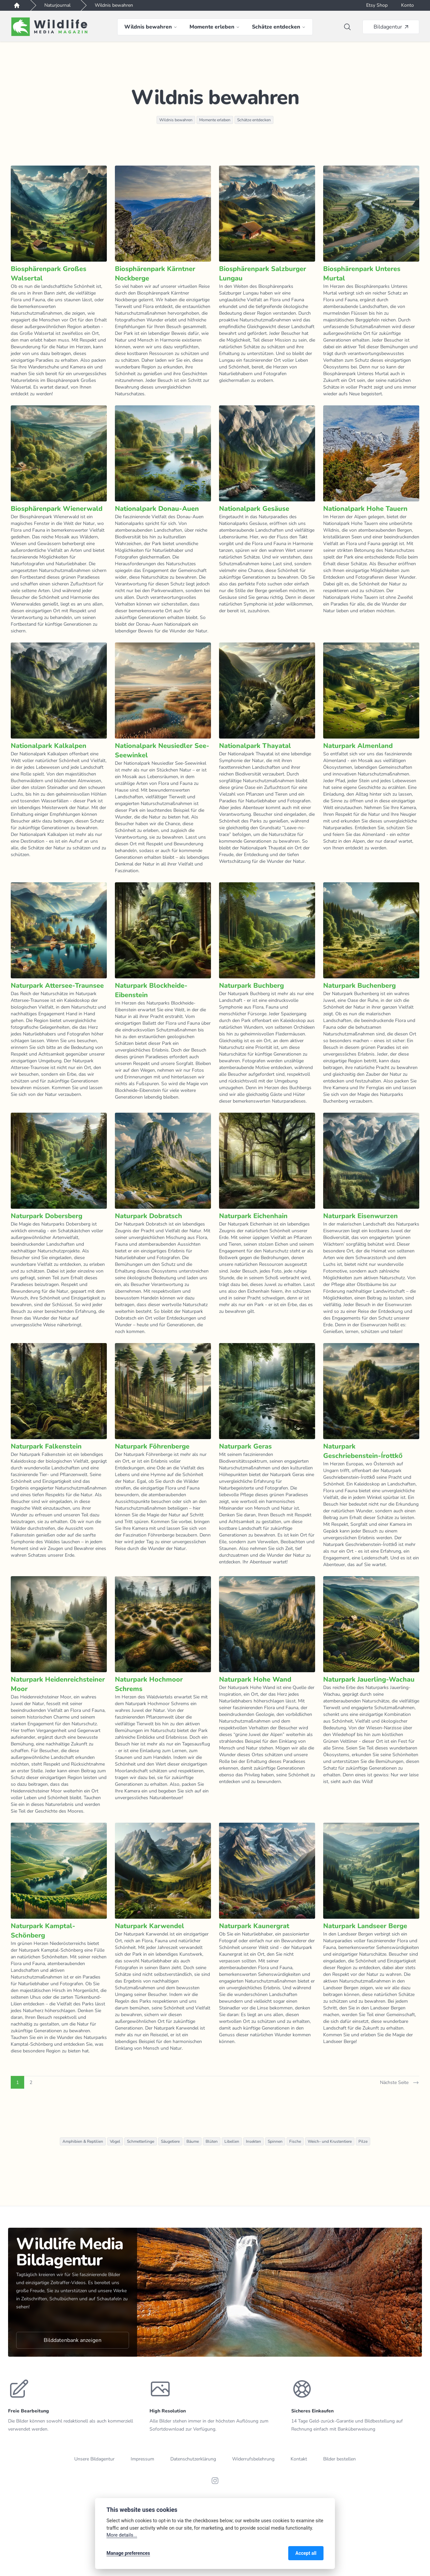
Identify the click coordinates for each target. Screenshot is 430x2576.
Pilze (363, 2141)
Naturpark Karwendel (149, 1925)
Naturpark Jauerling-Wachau (369, 1679)
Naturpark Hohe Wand (255, 1679)
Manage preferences (128, 2553)
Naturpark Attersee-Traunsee (57, 985)
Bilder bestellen (339, 2459)
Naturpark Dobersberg (46, 1215)
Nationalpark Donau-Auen (157, 508)
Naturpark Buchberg (251, 985)
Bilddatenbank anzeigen (72, 2340)
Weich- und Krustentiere (330, 2141)
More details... (121, 2535)
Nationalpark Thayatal (255, 745)
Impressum (142, 2459)
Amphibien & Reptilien (82, 2141)
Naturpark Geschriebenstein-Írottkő (362, 1451)
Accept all (305, 2553)
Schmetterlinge (140, 2141)
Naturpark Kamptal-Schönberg (43, 1930)
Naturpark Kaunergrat (254, 1925)
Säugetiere (170, 2141)
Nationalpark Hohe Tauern (365, 508)
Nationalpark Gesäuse (254, 508)
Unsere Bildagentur (94, 2459)
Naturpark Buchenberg (359, 985)
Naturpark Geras (245, 1446)
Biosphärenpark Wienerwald (56, 508)
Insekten (253, 2141)
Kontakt (299, 2459)
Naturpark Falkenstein (46, 1446)
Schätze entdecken (254, 120)
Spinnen (275, 2141)
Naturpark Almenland (358, 745)
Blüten (212, 2141)
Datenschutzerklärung (193, 2459)
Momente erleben (214, 120)
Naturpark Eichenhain (253, 1215)
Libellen (231, 2141)
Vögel (115, 2141)
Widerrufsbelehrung (253, 2459)
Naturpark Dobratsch (148, 1215)
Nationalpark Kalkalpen (48, 745)
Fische (295, 2141)
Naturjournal (57, 5)
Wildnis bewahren (114, 5)
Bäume (192, 2141)
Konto (407, 5)
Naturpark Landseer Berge (365, 1925)
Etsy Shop (377, 5)
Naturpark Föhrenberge (152, 1446)
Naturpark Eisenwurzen (360, 1215)
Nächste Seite (399, 2082)
